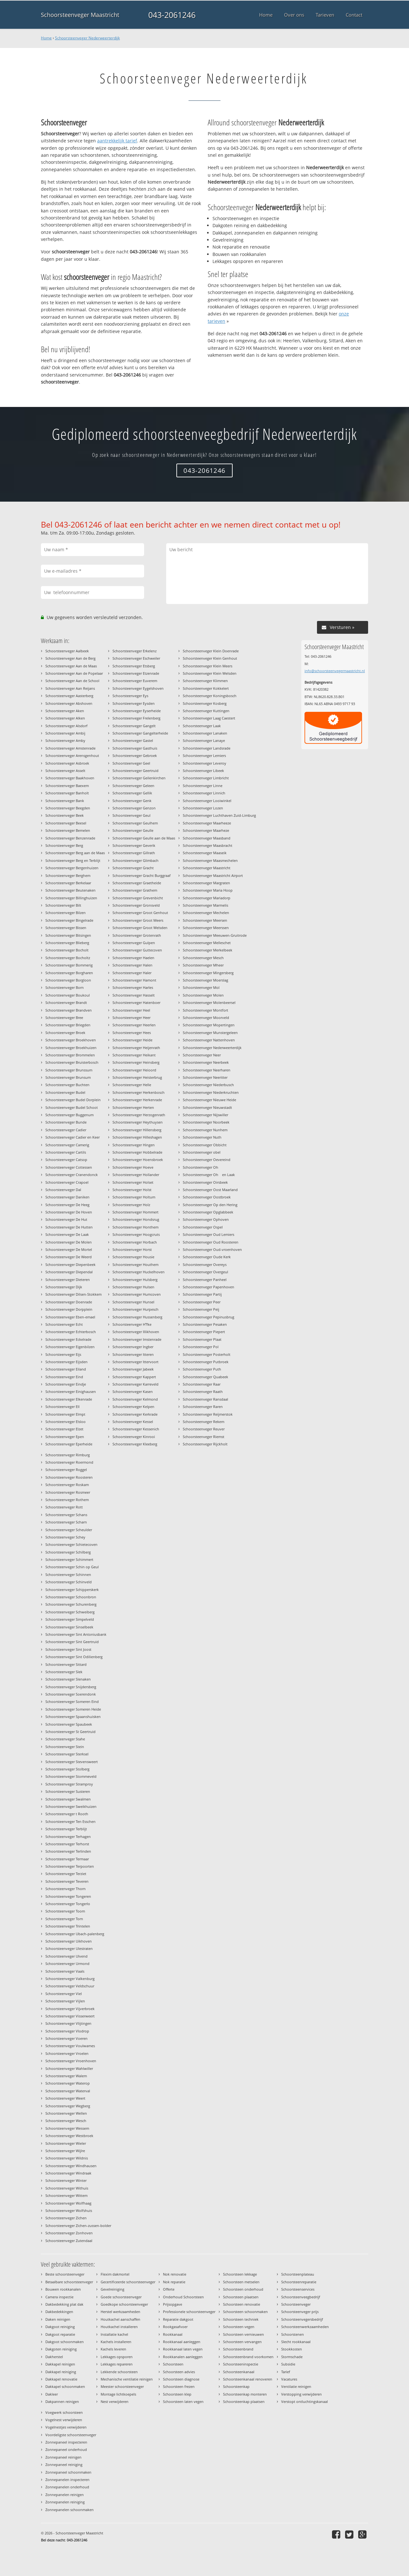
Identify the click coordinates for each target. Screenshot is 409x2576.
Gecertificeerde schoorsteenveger (128, 2281)
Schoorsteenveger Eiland (65, 1369)
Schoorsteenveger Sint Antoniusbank (75, 1634)
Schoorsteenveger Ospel (203, 1227)
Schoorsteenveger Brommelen (70, 1055)
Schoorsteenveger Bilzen (65, 912)
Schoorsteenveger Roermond (69, 1462)
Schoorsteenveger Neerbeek (206, 1062)
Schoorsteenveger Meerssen (206, 927)
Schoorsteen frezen (179, 2386)
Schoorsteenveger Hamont (134, 980)
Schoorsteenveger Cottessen (68, 1167)
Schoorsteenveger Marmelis (205, 905)
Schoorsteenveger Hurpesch (135, 1309)
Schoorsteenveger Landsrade (206, 748)
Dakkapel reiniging (60, 2371)
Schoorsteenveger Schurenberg (70, 1604)
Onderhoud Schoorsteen (183, 2296)
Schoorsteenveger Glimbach (135, 860)
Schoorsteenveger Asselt (65, 770)
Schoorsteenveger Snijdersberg (70, 1686)
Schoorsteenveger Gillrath (133, 852)
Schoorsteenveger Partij (202, 1294)
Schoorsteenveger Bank (64, 800)
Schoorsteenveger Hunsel (133, 1302)
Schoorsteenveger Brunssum (68, 1070)
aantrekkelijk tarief (117, 141)
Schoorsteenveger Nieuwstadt (207, 1107)
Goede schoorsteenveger (121, 2296)
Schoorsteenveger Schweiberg (70, 1612)
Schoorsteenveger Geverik (133, 845)
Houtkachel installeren (119, 2326)
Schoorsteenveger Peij (201, 1309)
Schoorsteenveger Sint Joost (68, 1649)
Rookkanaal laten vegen (183, 2349)
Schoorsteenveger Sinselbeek (69, 1627)
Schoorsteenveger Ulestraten (69, 1948)
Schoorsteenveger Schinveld (68, 1581)
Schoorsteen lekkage (240, 2274)
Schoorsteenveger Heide (132, 1040)
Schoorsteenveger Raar (201, 1384)
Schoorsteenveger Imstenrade (136, 1339)
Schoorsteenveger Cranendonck (71, 1174)
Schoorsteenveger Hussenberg (137, 1317)
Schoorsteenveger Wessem (67, 2128)
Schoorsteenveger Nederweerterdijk (87, 38)
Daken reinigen (57, 2319)
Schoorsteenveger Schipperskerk (72, 1589)
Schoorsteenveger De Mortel (68, 1249)
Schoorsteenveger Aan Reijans (70, 688)
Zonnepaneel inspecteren (66, 2442)
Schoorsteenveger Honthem (135, 1227)
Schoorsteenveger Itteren (133, 1354)
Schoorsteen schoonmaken (245, 2311)
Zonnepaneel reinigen (63, 2457)
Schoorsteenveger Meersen (205, 920)
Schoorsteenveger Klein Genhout (210, 658)
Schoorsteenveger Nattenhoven (209, 1040)
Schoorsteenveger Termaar (67, 1858)
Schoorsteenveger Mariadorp (206, 897)
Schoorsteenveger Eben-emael (70, 1317)
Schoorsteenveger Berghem (67, 875)
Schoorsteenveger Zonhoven (69, 2232)
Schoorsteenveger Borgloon (68, 980)
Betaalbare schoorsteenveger (69, 2281)
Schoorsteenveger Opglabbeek (208, 1212)
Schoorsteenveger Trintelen (67, 1926)
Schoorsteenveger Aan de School (72, 680)
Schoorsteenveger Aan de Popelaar (74, 673)
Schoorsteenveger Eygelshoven (138, 688)
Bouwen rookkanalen (63, 2289)
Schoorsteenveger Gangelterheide (140, 733)
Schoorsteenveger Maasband (206, 838)
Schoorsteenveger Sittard (66, 1664)
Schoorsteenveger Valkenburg (70, 1978)
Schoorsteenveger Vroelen (67, 2053)
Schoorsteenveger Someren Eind (72, 1701)
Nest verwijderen (114, 2401)
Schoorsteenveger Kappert (134, 1376)
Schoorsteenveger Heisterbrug (137, 1077)
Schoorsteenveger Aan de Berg (70, 658)
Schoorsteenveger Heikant (134, 1055)
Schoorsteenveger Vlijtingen (68, 2023)
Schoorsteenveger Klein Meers (207, 666)
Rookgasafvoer (175, 2326)
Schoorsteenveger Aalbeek (67, 650)
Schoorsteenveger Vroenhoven (70, 2060)
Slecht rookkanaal (296, 2341)
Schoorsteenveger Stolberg (67, 1769)
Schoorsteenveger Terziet (65, 1873)
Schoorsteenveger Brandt (66, 1002)
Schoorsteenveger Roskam (67, 1484)
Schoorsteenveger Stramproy (69, 1784)
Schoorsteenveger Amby (65, 740)
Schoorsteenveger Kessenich (135, 1429)
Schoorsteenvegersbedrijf (302, 2319)
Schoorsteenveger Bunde (66, 1122)
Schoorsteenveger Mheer (203, 965)
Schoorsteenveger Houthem (135, 1264)
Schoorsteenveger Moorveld (206, 1017)
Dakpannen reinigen (62, 2401)
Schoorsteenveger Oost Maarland (210, 1189)
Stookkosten (291, 2349)
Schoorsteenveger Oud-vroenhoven (212, 1249)
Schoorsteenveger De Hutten (69, 1227)
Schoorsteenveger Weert (65, 2098)
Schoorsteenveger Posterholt (206, 1354)
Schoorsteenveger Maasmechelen (210, 860)
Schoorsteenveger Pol (201, 1346)
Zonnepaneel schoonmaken (68, 2472)
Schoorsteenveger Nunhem (205, 1129)
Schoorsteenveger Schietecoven (71, 1544)
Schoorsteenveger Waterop (67, 2083)
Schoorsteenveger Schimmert (69, 1559)
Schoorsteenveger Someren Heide (73, 1709)
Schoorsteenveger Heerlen (134, 1024)
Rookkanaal (172, 2334)
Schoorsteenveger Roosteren (69, 1477)
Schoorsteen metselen (241, 2281)
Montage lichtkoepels (118, 2394)
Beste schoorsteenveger (64, 2274)
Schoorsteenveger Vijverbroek (70, 2008)
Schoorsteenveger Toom (65, 1911)
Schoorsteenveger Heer (131, 1017)
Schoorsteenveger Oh (202, 1167)
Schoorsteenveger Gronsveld (136, 905)
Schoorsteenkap (236, 2386)
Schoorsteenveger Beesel (65, 823)
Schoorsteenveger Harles (132, 987)
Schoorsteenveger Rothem (67, 1499)
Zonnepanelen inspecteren (67, 2479)
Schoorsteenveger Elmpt (65, 1414)
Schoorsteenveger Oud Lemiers (208, 1234)
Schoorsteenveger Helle (131, 1084)
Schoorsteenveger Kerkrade (135, 1414)
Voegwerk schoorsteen (64, 2412)
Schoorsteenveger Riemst (203, 1436)
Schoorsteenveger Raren (203, 1406)
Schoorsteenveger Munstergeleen (210, 1032)
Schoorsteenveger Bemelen (67, 830)
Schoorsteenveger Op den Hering (210, 1204)
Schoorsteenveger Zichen (66, 2217)
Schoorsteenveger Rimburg (67, 1454)
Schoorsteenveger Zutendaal (68, 2240)
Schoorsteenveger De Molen (68, 1242)
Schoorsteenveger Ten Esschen (70, 1821)
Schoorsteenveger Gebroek (134, 755)
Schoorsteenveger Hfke (131, 1324)
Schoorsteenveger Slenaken (68, 1679)
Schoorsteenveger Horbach (134, 1242)
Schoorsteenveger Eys (130, 695)
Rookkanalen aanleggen (183, 2356)
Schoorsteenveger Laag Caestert (209, 718)
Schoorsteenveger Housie (133, 1256)
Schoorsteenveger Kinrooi (133, 1436)
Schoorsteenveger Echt (64, 1324)
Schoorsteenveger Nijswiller (205, 1114)
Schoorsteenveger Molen (203, 995)
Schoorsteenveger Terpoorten (69, 1866)
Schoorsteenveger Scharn (66, 1522)
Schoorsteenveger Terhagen (68, 1836)
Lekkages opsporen (117, 2356)
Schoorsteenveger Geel (131, 763)
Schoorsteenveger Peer (201, 1302)
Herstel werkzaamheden (120, 2311)
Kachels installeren (116, 2341)
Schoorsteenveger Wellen (66, 2113)
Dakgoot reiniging (60, 2326)
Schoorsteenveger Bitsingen (68, 935)
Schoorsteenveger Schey (65, 1537)
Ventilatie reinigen (296, 2386)
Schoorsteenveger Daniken (67, 1197)
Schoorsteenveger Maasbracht (207, 845)
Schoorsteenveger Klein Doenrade (211, 650)
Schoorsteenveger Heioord (134, 1070)
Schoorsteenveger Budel (65, 1092)
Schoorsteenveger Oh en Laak (209, 1174)
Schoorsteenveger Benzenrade (70, 838)
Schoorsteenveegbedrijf (300, 2296)
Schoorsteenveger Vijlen (65, 2001)
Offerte (168, 2289)
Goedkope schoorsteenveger (124, 2304)
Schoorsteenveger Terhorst (67, 1843)
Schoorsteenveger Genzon (134, 808)
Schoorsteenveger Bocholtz (67, 957)
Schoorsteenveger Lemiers (204, 755)
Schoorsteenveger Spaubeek (68, 1724)
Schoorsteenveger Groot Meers (137, 920)
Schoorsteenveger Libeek (203, 770)
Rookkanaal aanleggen (181, 2341)
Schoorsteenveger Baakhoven (69, 777)
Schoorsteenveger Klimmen (205, 680)
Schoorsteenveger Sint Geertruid (72, 1641)
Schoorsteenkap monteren (245, 2394)
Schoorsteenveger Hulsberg (135, 1279)
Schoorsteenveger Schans (66, 1514)
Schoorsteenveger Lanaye (204, 740)
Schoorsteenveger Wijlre (65, 2150)
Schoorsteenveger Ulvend (66, 1956)
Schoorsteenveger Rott (64, 1507)
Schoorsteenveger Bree (64, 1017)
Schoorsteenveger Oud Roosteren (210, 1242)
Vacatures (289, 2379)
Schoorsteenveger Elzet (64, 1429)
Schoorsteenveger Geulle (132, 830)
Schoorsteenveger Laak (202, 725)
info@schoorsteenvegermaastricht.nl (335, 670)
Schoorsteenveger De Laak (67, 1234)
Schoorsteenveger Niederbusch (208, 1084)
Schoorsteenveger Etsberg (133, 666)
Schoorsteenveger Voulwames (70, 2045)
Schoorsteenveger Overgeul (205, 1271)
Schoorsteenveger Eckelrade (68, 1339)
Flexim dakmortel (115, 2274)
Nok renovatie (174, 2274)
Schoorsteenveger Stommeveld (70, 1776)
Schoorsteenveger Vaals (64, 1971)
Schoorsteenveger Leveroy (204, 763)
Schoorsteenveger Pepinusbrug (208, 1317)
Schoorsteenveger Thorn (65, 1888)
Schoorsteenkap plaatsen (244, 2401)
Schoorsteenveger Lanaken (205, 733)
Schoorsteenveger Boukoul (67, 995)
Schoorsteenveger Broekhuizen (70, 1047)
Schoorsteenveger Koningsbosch (209, 695)
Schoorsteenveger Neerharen (206, 1070)
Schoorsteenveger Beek (64, 815)
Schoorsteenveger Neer (202, 1055)
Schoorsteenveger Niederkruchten (211, 1092)
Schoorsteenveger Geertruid (135, 770)
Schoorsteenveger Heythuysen (137, 1122)
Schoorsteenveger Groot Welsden (139, 927)
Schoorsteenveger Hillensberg (136, 1129)
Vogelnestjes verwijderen (66, 2427)
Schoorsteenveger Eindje (65, 1384)
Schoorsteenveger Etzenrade (135, 673)
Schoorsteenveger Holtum (133, 1197)
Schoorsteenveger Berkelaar (68, 882)
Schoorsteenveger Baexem (67, 785)
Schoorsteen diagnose (181, 2379)
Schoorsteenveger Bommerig (69, 965)
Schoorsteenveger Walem (66, 2075)
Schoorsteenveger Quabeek (205, 1376)
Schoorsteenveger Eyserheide (136, 710)
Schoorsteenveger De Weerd (68, 1256)
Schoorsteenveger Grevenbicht (137, 897)
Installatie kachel (114, 2334)
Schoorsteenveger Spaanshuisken (73, 1716)
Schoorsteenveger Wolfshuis (68, 2210)
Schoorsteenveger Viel (63, 1993)
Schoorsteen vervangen (242, 2341)
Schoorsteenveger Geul (131, 815)
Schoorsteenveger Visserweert (70, 2016)
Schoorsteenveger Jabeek (133, 1369)
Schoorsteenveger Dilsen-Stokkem (73, 1294)
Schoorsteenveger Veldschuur (69, 1986)
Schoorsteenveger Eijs (63, 1354)
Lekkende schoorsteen (119, 2371)
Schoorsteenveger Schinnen (68, 1574)
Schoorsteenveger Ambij (65, 733)
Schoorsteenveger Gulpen (133, 942)
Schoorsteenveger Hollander (135, 1174)
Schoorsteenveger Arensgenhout (72, 755)
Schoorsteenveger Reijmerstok (208, 1414)
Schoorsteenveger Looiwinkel (207, 800)
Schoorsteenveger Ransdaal (205, 1399)
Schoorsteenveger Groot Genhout (140, 912)
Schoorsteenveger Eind (64, 1376)
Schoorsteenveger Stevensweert (71, 1761)
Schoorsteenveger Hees (131, 1032)
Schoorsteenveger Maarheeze (207, 823)
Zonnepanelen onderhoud (67, 2487)
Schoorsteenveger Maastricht (80, 15)
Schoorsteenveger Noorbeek (206, 1122)
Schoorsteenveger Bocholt (67, 950)
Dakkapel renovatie (61, 2379)
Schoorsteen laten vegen (183, 2401)
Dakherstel (54, 2356)
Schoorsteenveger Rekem (203, 1421)
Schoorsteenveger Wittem (66, 2195)
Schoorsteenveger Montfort (205, 1010)
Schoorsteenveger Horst (132, 1249)
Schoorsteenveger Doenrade (68, 1302)
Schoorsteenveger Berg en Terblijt (72, 860)
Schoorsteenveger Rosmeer (67, 1492)
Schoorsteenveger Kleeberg (134, 1444)
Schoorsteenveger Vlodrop (67, 2031)
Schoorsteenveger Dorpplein (68, 1309)
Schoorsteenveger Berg (64, 845)
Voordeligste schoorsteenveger (70, 2434)
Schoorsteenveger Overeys (205, 1264)
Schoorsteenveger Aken (64, 710)
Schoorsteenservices (297, 2289)
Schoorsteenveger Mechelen (206, 912)
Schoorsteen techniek (241, 2319)
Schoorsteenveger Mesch (203, 957)
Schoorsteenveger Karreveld (135, 1384)
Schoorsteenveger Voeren (66, 2038)
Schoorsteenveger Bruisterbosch (71, 1062)
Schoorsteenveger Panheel (205, 1279)
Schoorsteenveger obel (201, 1152)
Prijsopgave (172, 2304)
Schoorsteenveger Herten (133, 1107)
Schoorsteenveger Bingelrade (69, 920)
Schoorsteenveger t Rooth (66, 1813)
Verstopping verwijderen (301, 2394)
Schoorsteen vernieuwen (243, 2334)
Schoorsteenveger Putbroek (205, 1361)
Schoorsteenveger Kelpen (133, 1406)
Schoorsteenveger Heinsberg (135, 1062)
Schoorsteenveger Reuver (204, 1429)
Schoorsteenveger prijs (300, 2311)
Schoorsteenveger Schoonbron (70, 1596)
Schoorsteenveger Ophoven (206, 1219)
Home (46, 38)
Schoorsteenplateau (297, 2274)
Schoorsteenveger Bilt (63, 905)
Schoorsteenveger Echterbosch (70, 1331)
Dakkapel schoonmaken (65, 2386)
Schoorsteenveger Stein (64, 1746)
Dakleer (51, 2394)
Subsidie (288, 2364)
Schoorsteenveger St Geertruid (70, 1731)
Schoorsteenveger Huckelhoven (138, 1271)
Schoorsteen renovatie (241, 2304)
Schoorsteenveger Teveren (67, 1881)
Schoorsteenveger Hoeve (132, 1167)
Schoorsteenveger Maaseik (205, 852)
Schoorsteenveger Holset (132, 1182)
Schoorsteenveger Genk (131, 800)
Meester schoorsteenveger (122, 2386)
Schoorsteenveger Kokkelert (206, 688)
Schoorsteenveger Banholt (67, 793)
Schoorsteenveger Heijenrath (136, 1047)
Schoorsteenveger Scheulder (68, 1529)
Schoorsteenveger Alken (65, 718)
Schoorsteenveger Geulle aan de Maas (143, 838)
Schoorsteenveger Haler (131, 972)
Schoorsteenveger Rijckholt (205, 1444)
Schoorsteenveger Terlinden (68, 1851)
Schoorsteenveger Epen (64, 1436)
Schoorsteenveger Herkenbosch (138, 1092)
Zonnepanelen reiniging (65, 2502)
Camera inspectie (59, 2296)
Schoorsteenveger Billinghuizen (71, 897)
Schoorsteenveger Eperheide (68, 1444)
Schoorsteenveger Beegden (67, 808)
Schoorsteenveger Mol (201, 987)
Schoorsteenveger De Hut (66, 1219)
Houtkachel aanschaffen (120, 2319)
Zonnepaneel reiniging (63, 2464)
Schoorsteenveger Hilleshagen (137, 1137)
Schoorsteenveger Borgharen (69, 972)
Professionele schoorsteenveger (189, 2311)
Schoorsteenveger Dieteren (67, 1279)
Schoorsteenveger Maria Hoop (208, 890)
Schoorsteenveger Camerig (67, 1144)
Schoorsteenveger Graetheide (136, 882)
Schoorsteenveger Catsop (66, 1159)
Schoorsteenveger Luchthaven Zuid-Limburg (219, 815)
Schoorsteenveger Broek (65, 1032)
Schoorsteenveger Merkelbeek (207, 950)
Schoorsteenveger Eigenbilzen (70, 1346)
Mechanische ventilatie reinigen (127, 2379)
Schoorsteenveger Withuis (66, 2188)
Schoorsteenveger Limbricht (206, 777)
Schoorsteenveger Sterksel (67, 1754)
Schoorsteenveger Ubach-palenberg (74, 1933)
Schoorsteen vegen (238, 2326)
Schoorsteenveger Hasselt (133, 995)
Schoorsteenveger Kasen (132, 1391)
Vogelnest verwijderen (63, 2419)
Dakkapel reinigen (60, 2364)
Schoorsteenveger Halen (132, 965)
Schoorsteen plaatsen (241, 2296)
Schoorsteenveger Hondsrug (135, 1219)
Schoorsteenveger (296, 2304)
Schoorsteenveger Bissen (65, 927)
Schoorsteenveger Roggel (66, 1469)
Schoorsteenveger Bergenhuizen (71, 867)
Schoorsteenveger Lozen (203, 808)
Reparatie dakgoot (178, 2319)
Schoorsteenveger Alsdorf (66, 725)
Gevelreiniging (112, 2289)
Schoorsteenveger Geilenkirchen (139, 777)
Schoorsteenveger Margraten (206, 882)
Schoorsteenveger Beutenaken (70, 890)
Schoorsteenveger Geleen (133, 785)
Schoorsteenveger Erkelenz (134, 650)
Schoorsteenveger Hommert (135, 1212)
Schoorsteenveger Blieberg (67, 942)
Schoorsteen (173, 2364)
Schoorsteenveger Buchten (67, 1084)
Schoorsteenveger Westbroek (69, 2135)
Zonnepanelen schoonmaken (69, 2509)
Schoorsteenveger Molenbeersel (209, 1002)
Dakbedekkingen (59, 2311)
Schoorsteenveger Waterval (67, 2090)
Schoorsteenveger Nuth (202, 1137)
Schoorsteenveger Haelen (133, 957)
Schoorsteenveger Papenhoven (208, 1286)
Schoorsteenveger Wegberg (67, 2105)
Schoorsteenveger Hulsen (133, 1286)
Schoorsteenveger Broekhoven (70, 1040)
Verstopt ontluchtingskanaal (304, 2401)
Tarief (285, 2371)
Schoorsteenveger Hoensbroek (137, 1159)
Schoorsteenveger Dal (63, 1189)
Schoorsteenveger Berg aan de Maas (75, 852)
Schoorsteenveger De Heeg (67, 1204)
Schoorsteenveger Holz (131, 1204)
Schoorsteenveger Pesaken (205, 1324)
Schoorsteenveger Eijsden (66, 1361)
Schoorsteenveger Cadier (65, 1129)
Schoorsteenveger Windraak (68, 2173)
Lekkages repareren (117, 2364)
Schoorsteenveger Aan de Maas (71, 666)
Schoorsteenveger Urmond (67, 1963)
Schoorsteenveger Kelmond (135, 1399)
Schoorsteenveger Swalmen (68, 1799)
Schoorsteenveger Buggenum (69, 1114)
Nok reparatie (174, 2281)
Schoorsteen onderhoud (243, 2289)
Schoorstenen (292, 2334)
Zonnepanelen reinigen (64, 2494)
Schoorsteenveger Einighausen (70, 1391)
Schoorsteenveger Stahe (65, 1739)
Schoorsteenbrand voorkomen (248, 2356)
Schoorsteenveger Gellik (132, 793)
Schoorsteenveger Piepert (204, 1331)
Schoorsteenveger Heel (131, 1010)
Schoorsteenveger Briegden (67, 1024)
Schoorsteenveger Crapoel (67, 1182)
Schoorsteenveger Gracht (133, 867)
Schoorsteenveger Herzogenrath (138, 1114)
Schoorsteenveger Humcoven (136, 1294)
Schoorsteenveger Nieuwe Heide (209, 1099)
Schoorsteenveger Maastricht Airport (213, 875)
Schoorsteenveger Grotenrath (136, 935)
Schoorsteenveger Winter (66, 2180)
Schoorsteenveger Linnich (204, 793)
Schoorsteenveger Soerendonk (70, 1694)
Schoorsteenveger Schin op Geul (72, 1566)
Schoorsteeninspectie (240, 2364)
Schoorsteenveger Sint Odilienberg (74, 1656)
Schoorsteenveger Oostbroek (207, 1197)
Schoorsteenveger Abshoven (68, 703)
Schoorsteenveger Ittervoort (135, 1361)
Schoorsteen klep (177, 2394)
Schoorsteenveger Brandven (68, 1010)
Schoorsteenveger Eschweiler (136, 658)
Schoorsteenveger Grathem (134, 890)
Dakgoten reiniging (61, 2349)
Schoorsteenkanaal (238, 2371)
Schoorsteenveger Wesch (65, 2120)
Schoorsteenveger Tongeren (68, 1896)
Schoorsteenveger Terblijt (66, 1828)
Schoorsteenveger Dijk (63, 1286)
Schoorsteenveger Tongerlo (67, 1903)
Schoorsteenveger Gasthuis (134, 748)
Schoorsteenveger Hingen (133, 1144)
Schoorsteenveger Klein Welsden (209, 673)
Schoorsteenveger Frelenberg (136, 718)
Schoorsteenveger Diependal (69, 1271)
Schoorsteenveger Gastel (132, 740)
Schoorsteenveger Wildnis (66, 2158)
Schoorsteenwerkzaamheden (305, 2326)
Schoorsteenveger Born (64, 987)
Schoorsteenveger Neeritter (205, 1077)
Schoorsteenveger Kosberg (205, 703)
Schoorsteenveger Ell (62, 1406)
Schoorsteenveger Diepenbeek (70, 1264)
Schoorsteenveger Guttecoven (137, 950)
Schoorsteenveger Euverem (134, 680)
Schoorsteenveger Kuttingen (206, 710)
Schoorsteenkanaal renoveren (247, 2379)
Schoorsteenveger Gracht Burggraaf (141, 875)
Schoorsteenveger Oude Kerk (207, 1256)
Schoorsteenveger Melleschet (207, 942)
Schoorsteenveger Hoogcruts (136, 1234)
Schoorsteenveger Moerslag (205, 980)
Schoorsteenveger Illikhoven (135, 1331)
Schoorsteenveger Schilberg (68, 1552)
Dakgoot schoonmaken (64, 2341)
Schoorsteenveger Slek (63, 1671)
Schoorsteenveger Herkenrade (137, 1099)
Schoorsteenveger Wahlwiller (69, 2068)
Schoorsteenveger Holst (131, 1189)
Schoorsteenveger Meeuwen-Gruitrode (215, 935)
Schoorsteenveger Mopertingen (209, 1024)
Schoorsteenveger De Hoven (68, 1212)
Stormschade (292, 2356)
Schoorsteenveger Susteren (67, 1791)
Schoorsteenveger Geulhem (135, 823)
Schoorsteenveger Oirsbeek (205, 1182)
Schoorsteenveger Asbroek (67, 763)
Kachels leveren (113, 2349)
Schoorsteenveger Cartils (65, 1152)
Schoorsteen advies (179, 2371)
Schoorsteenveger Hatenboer (136, 1002)
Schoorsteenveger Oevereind (206, 1159)
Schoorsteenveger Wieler (65, 2143)
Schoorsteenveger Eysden (133, 703)
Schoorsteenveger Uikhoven (68, 1941)
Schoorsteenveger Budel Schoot (71, 1107)
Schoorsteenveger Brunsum (68, 1077)
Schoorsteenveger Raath (203, 1391)
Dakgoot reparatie (60, 2334)
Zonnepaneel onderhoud (66, 2449)
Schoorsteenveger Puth (202, 1369)
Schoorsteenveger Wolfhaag (68, 2203)
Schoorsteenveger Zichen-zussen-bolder (78, 2225)
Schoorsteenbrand (238, 2349)
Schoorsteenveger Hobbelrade (137, 1152)
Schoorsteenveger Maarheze (206, 830)
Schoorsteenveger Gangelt (134, 725)
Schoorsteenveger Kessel (132, 1421)
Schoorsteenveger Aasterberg (69, 695)
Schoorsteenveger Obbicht (205, 1144)
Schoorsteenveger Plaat (202, 1339)
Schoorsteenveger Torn (64, 1918)
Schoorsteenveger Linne (202, 785)
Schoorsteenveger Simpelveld (69, 1619)
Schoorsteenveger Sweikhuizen (70, 1806)
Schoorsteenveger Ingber (132, 1346)
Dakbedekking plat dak (64, 2304)
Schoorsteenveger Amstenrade (70, 748)
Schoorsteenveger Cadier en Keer (72, 1137)
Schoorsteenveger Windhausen (70, 2165)
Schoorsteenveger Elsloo (65, 1421)
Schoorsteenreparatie (298, 2281)
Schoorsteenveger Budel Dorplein (73, 1099)
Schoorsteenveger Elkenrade (68, 1399)
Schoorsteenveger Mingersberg (208, 972)
